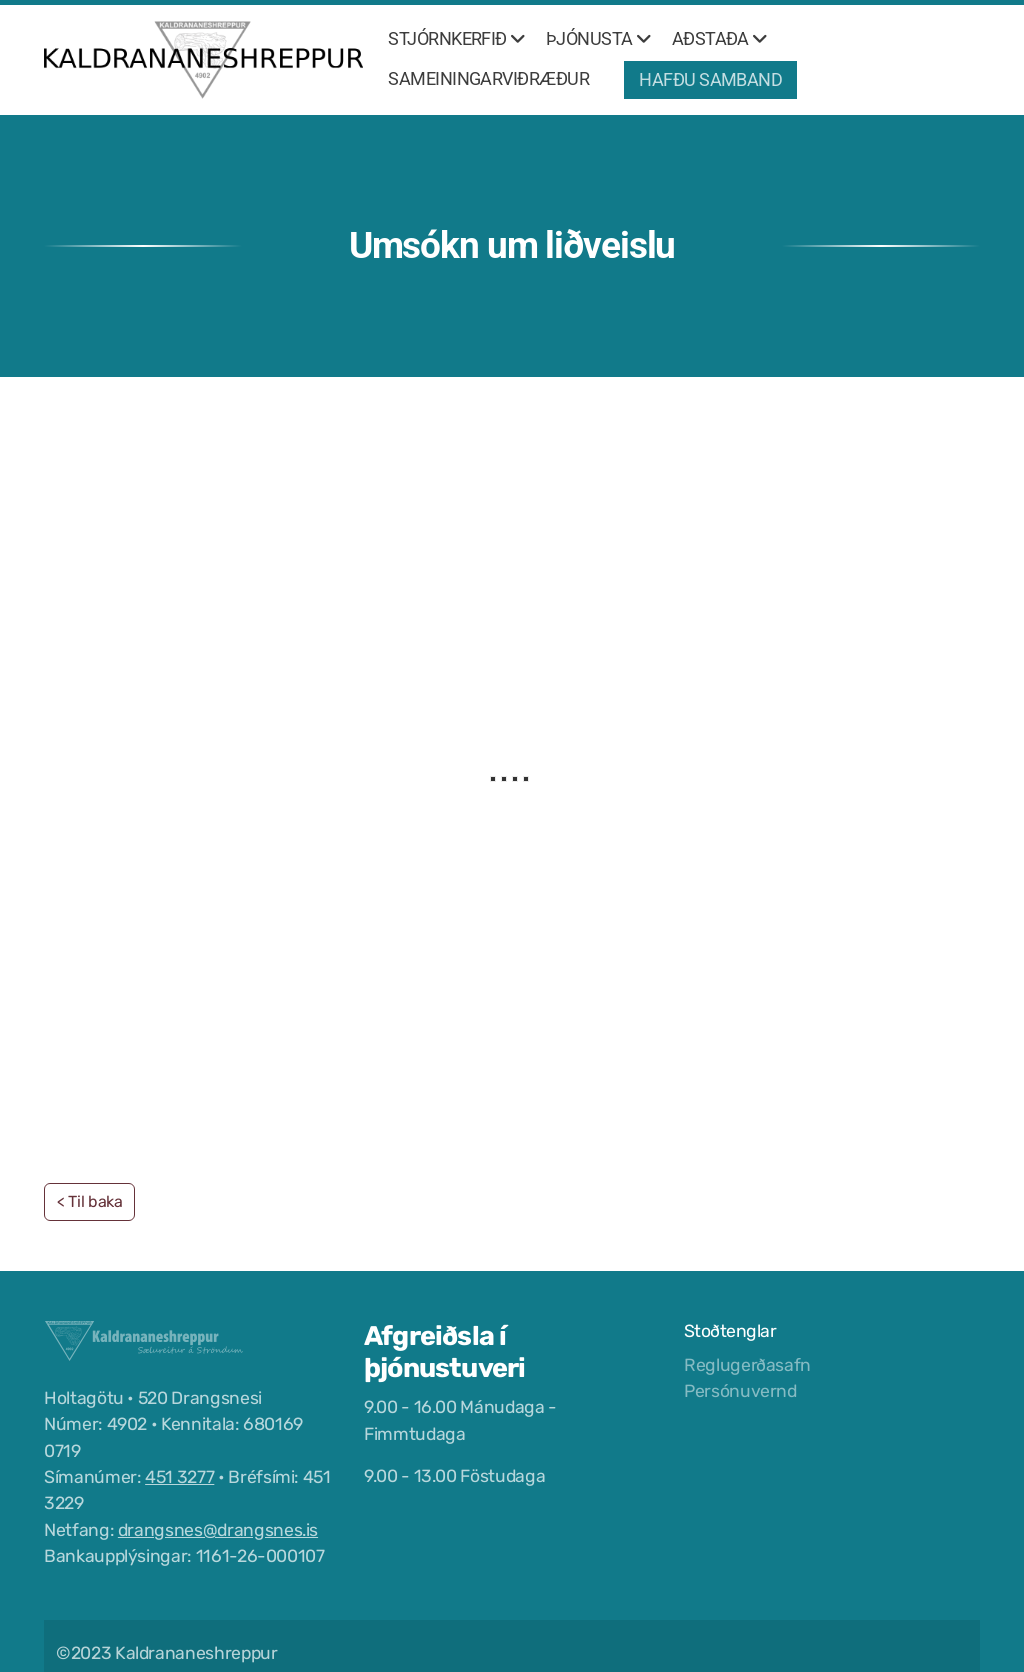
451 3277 (179, 1477)
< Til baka (89, 1201)
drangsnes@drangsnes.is (218, 1530)
